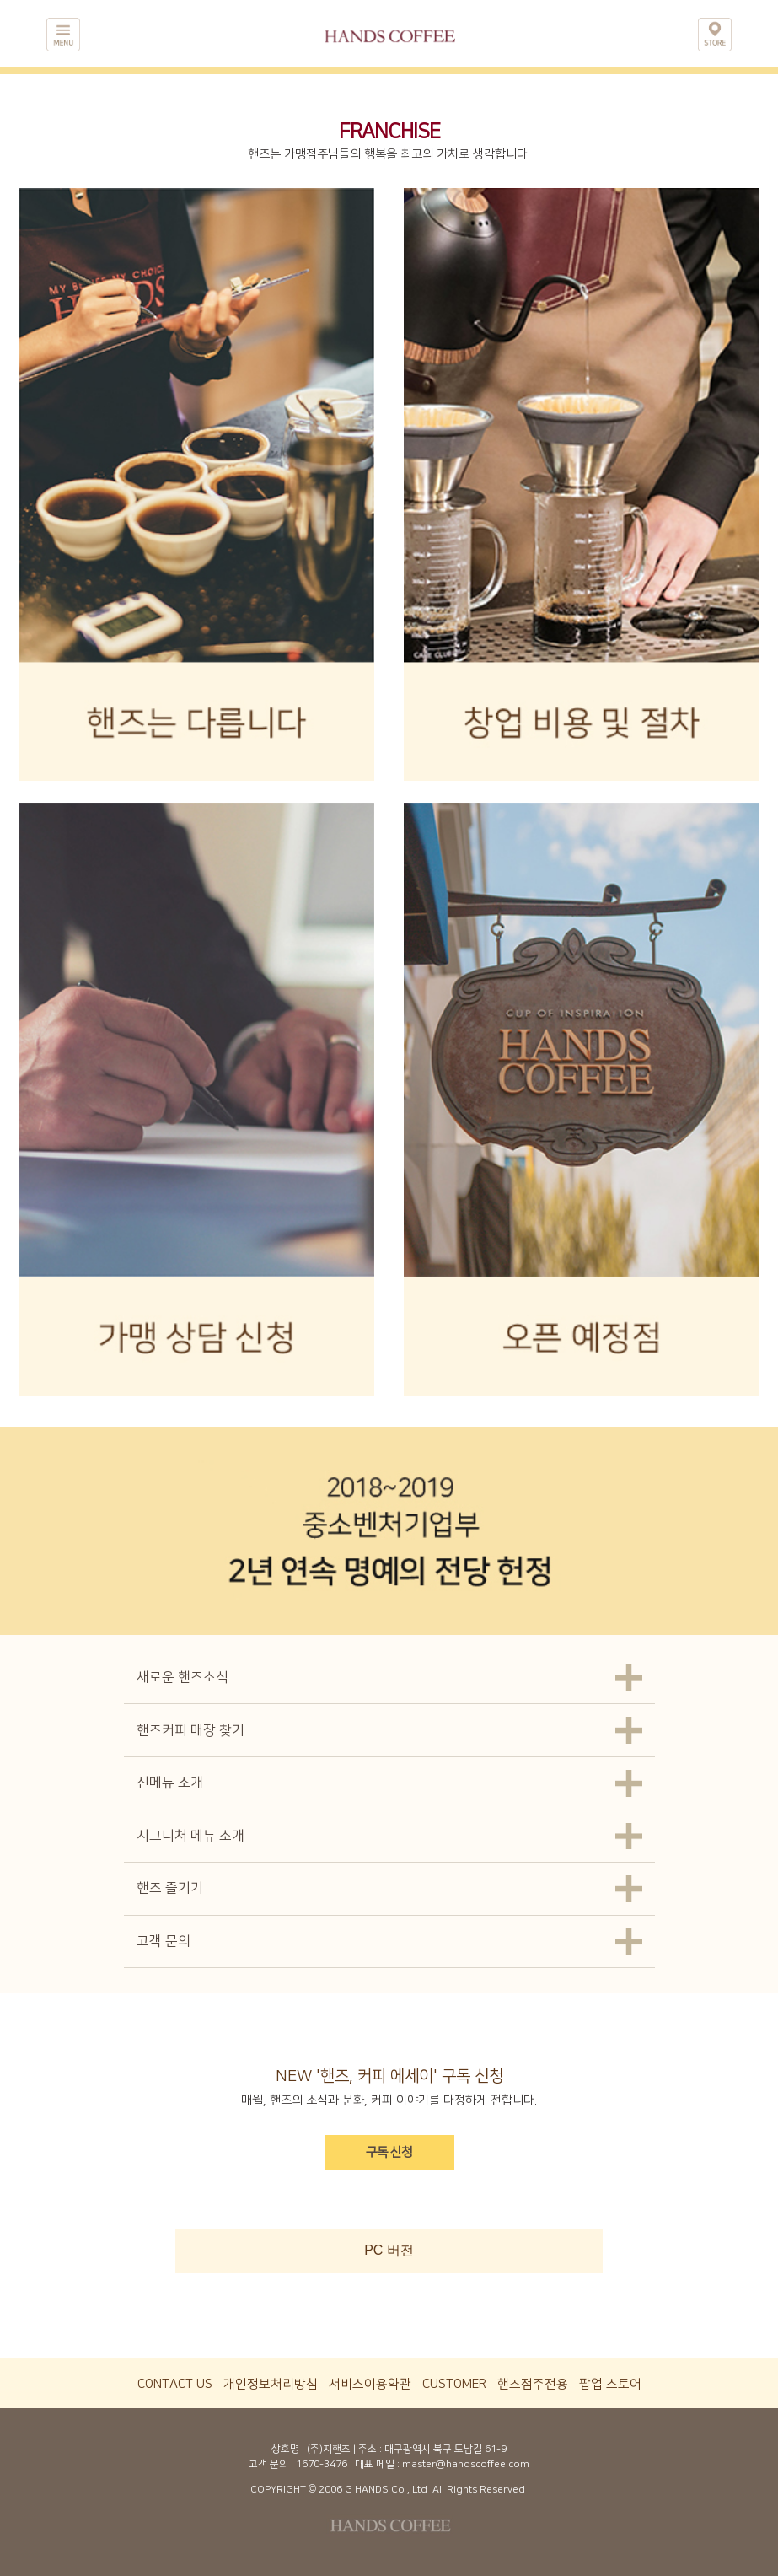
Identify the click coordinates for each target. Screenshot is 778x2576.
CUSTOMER (454, 2384)
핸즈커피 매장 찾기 (190, 1730)
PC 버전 (389, 2250)
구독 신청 (389, 2152)
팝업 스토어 (610, 2384)
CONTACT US (174, 2384)
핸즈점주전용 (532, 2384)
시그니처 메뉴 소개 (190, 1835)
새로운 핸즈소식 (182, 1677)
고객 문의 (163, 1941)
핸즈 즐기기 (170, 1888)
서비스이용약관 (370, 2384)
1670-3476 (321, 2464)
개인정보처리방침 (270, 2384)
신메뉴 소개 (170, 1782)
